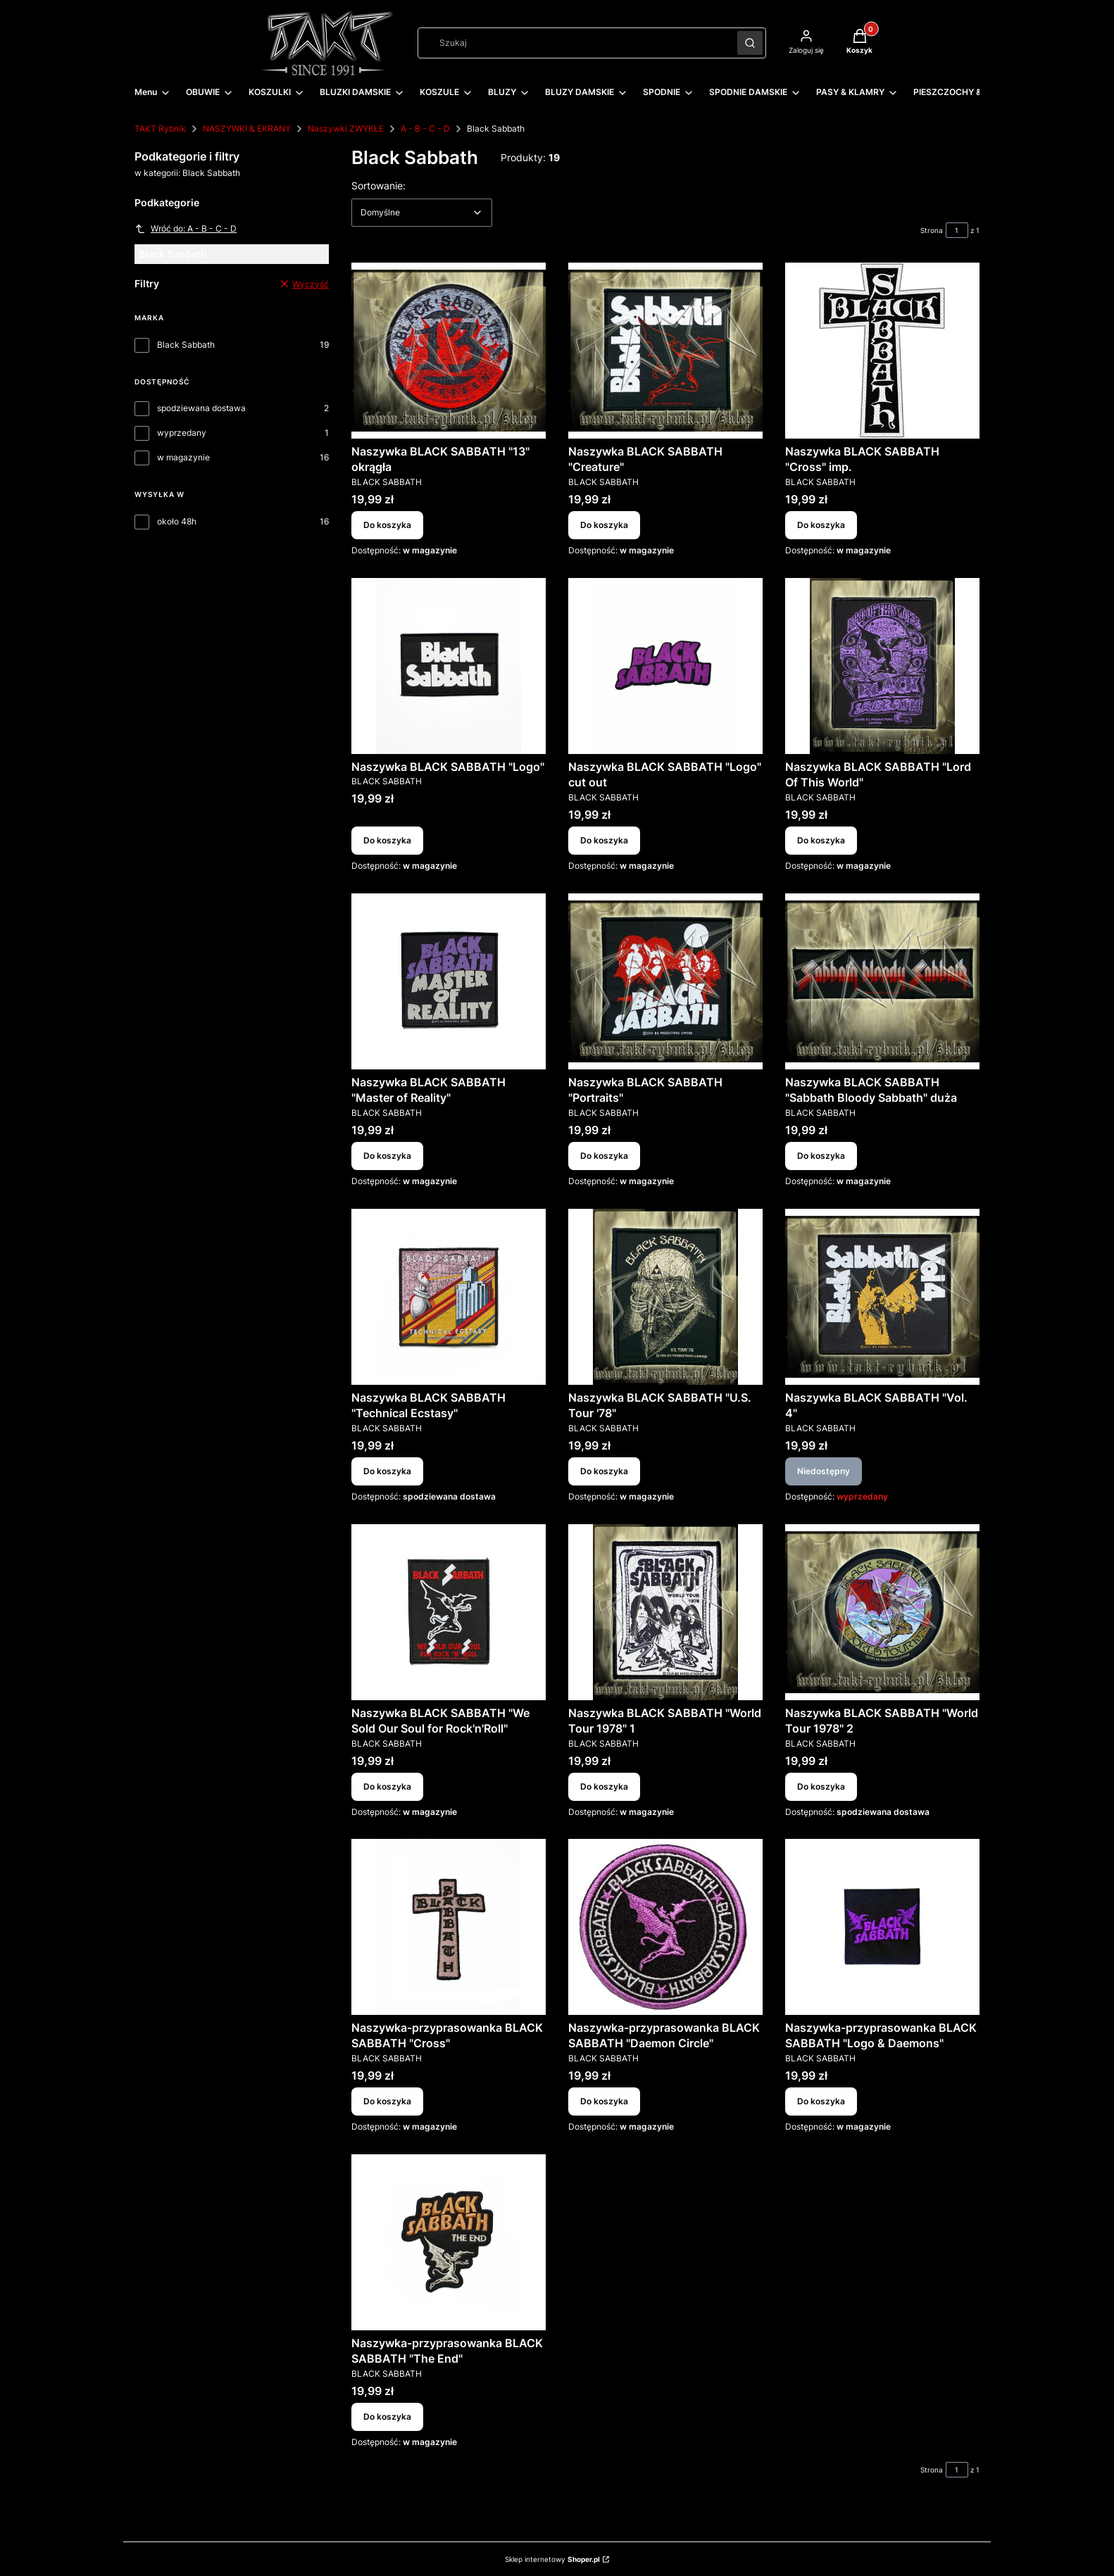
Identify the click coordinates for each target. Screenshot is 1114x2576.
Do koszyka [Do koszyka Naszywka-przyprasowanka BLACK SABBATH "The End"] (387, 2416)
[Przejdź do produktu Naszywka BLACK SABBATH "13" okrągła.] (448, 351)
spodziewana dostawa (201, 408)
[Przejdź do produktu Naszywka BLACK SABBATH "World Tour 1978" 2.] (882, 1612)
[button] (750, 43)
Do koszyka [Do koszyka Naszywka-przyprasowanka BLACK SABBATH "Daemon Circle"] (604, 2101)
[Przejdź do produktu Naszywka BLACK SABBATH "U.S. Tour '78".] (665, 1297)
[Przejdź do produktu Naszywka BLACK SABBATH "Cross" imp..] (882, 351)
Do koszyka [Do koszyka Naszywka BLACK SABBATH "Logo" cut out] (604, 840)
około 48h (176, 521)
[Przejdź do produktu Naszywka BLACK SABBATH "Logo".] (448, 666)
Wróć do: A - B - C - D (185, 228)
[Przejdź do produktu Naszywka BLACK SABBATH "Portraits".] (665, 981)
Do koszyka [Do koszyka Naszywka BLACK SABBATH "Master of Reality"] (387, 1155)
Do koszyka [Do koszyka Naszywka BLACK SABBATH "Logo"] (387, 840)
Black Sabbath (186, 344)
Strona (931, 230)
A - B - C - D (425, 128)
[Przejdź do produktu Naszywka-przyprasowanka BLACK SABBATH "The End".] (448, 2242)
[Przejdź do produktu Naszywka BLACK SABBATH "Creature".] (665, 351)
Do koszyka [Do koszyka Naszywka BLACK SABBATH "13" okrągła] (387, 525)
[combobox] (572, 42)
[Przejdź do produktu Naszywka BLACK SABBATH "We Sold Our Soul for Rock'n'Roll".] (448, 1612)
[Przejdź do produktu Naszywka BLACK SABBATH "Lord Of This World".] (882, 666)
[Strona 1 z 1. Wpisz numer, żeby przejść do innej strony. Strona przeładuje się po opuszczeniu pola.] (957, 230)
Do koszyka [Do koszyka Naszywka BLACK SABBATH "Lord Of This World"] (821, 840)
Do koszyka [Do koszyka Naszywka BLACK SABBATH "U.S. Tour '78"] (604, 1471)
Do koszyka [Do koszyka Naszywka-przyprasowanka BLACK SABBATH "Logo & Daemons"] (821, 2101)
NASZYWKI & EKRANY (247, 128)
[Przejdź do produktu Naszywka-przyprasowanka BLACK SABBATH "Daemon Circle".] (665, 1927)
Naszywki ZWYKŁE (346, 128)
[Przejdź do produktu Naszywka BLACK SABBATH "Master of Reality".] (448, 981)
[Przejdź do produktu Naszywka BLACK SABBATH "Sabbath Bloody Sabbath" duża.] (882, 981)
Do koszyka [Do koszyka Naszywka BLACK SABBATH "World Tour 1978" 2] (821, 1785)
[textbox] (421, 213)
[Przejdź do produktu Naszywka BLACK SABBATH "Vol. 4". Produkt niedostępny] (882, 1297)
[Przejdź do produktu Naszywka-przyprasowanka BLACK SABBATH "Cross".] (448, 1927)
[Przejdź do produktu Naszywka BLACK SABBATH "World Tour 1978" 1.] (665, 1612)
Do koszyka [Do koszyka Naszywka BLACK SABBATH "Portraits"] (604, 1155)
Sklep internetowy (552, 2559)
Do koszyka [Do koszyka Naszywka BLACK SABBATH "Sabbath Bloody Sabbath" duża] (821, 1155)
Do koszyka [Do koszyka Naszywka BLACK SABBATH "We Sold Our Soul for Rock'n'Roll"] (387, 1785)
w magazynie (183, 457)
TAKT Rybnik (160, 128)
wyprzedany (181, 432)
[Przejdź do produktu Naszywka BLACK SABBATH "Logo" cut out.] (665, 666)
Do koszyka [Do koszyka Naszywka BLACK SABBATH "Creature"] (604, 525)
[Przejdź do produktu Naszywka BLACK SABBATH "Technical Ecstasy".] (448, 1297)
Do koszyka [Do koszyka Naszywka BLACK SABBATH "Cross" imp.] (821, 525)
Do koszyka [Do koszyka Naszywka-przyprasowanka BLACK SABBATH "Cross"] (387, 2101)
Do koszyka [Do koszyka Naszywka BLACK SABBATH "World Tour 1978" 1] (604, 1785)
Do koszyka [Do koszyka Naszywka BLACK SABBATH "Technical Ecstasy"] (387, 1471)
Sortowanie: (378, 185)
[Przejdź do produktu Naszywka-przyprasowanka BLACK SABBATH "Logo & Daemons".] (882, 1927)
